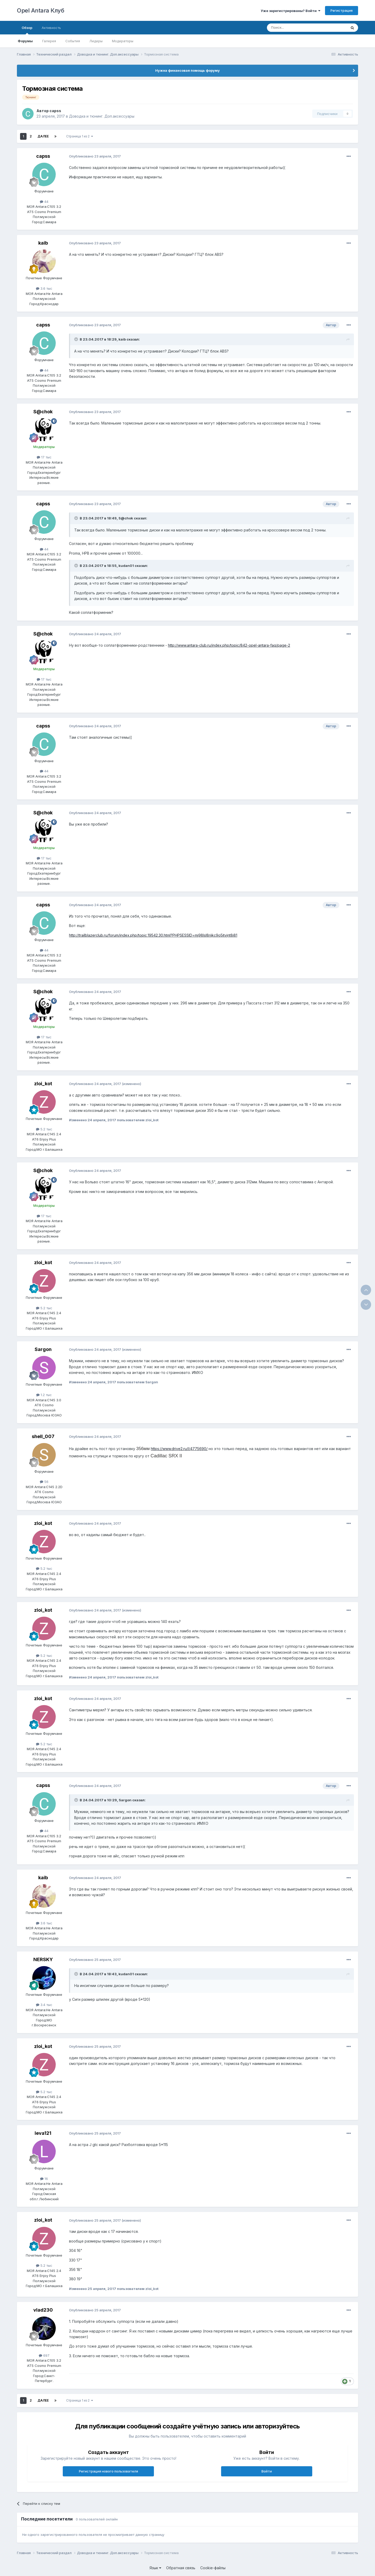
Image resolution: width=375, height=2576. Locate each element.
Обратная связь (180, 2568)
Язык (155, 2568)
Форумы (25, 41)
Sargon (43, 1349)
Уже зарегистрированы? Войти (290, 11)
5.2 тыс (44, 1129)
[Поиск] (295, 27)
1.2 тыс (44, 1395)
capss (55, 110)
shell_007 (43, 1436)
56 (44, 1482)
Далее (43, 136)
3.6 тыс (44, 288)
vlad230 (43, 2310)
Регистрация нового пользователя (108, 2471)
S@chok (43, 411)
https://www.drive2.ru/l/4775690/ (179, 1448)
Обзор (27, 30)
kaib (43, 243)
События (72, 41)
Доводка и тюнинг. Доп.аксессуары (101, 116)
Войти (266, 2471)
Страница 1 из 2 (79, 136)
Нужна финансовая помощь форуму (187, 70)
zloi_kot (43, 1083)
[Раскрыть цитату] (76, 339)
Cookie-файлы (213, 2568)
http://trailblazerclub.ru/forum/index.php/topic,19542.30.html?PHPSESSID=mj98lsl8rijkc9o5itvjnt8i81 (153, 935)
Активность (51, 28)
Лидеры (96, 41)
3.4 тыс (44, 2005)
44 (44, 201)
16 (44, 2179)
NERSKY (43, 1959)
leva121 (43, 2133)
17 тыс (44, 457)
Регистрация (341, 10)
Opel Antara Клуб (40, 10)
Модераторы (122, 41)
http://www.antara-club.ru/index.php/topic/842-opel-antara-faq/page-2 (229, 645)
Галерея (49, 41)
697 (44, 2355)
